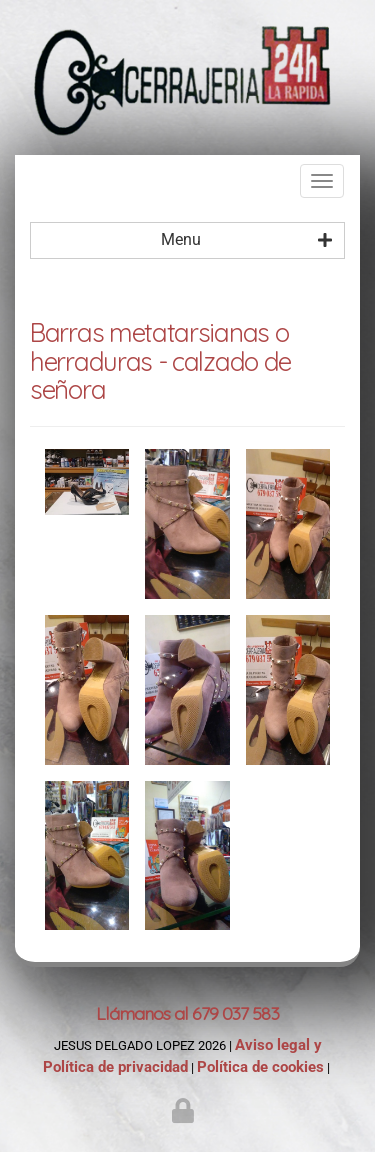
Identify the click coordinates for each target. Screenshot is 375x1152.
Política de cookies (260, 1067)
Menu (247, 240)
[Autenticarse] (185, 1115)
